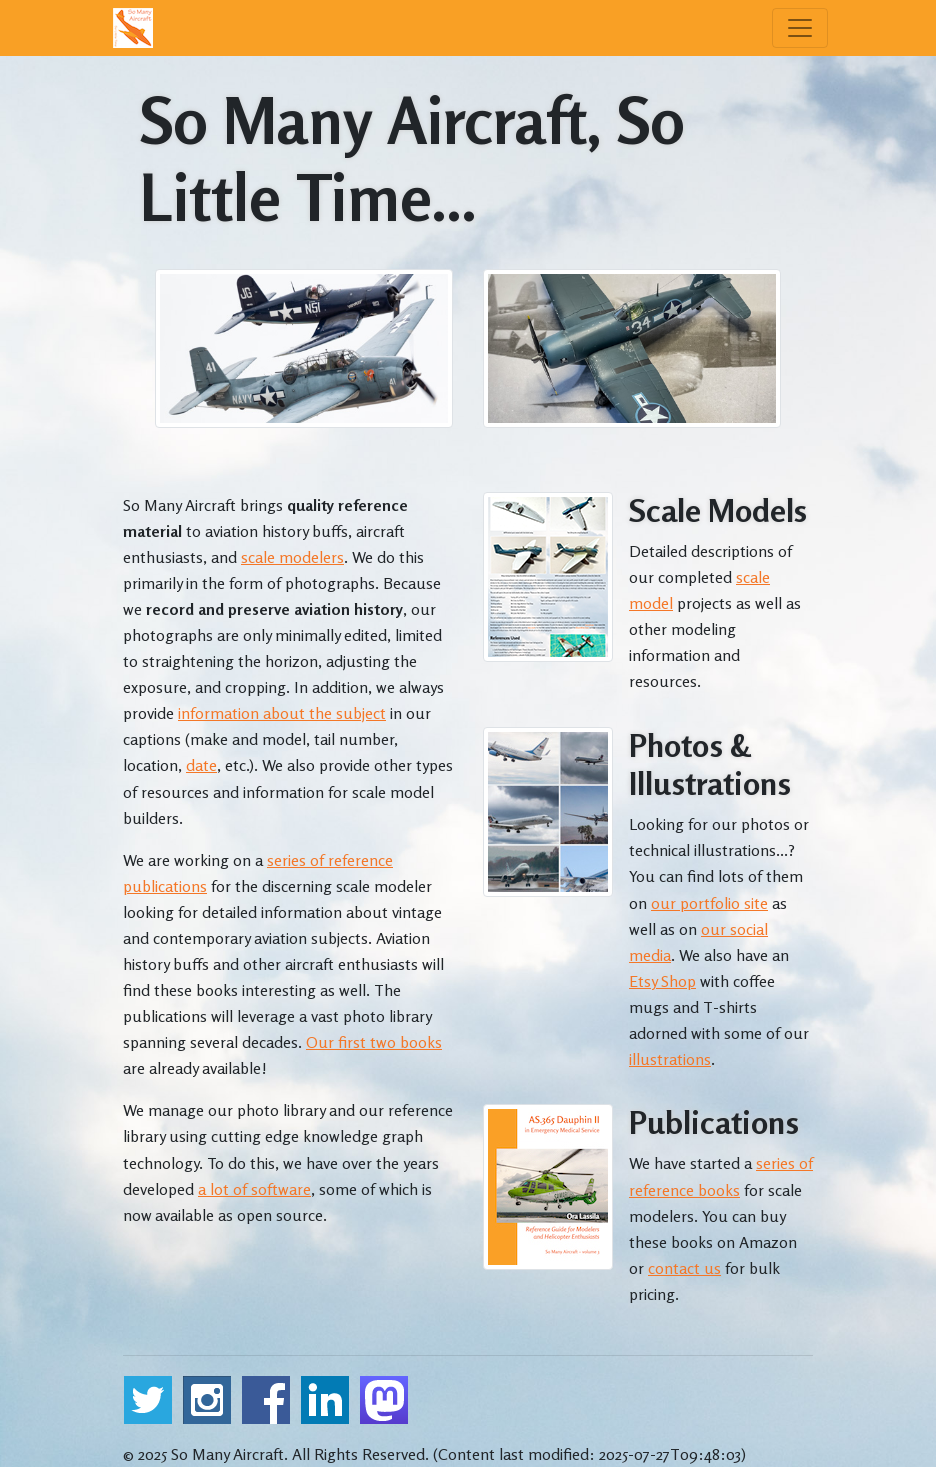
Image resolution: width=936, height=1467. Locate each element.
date (201, 765)
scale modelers (292, 557)
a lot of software (254, 1189)
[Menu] (800, 28)
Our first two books (374, 1042)
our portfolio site (709, 903)
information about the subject (282, 713)
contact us (684, 1268)
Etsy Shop (662, 981)
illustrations (670, 1059)
